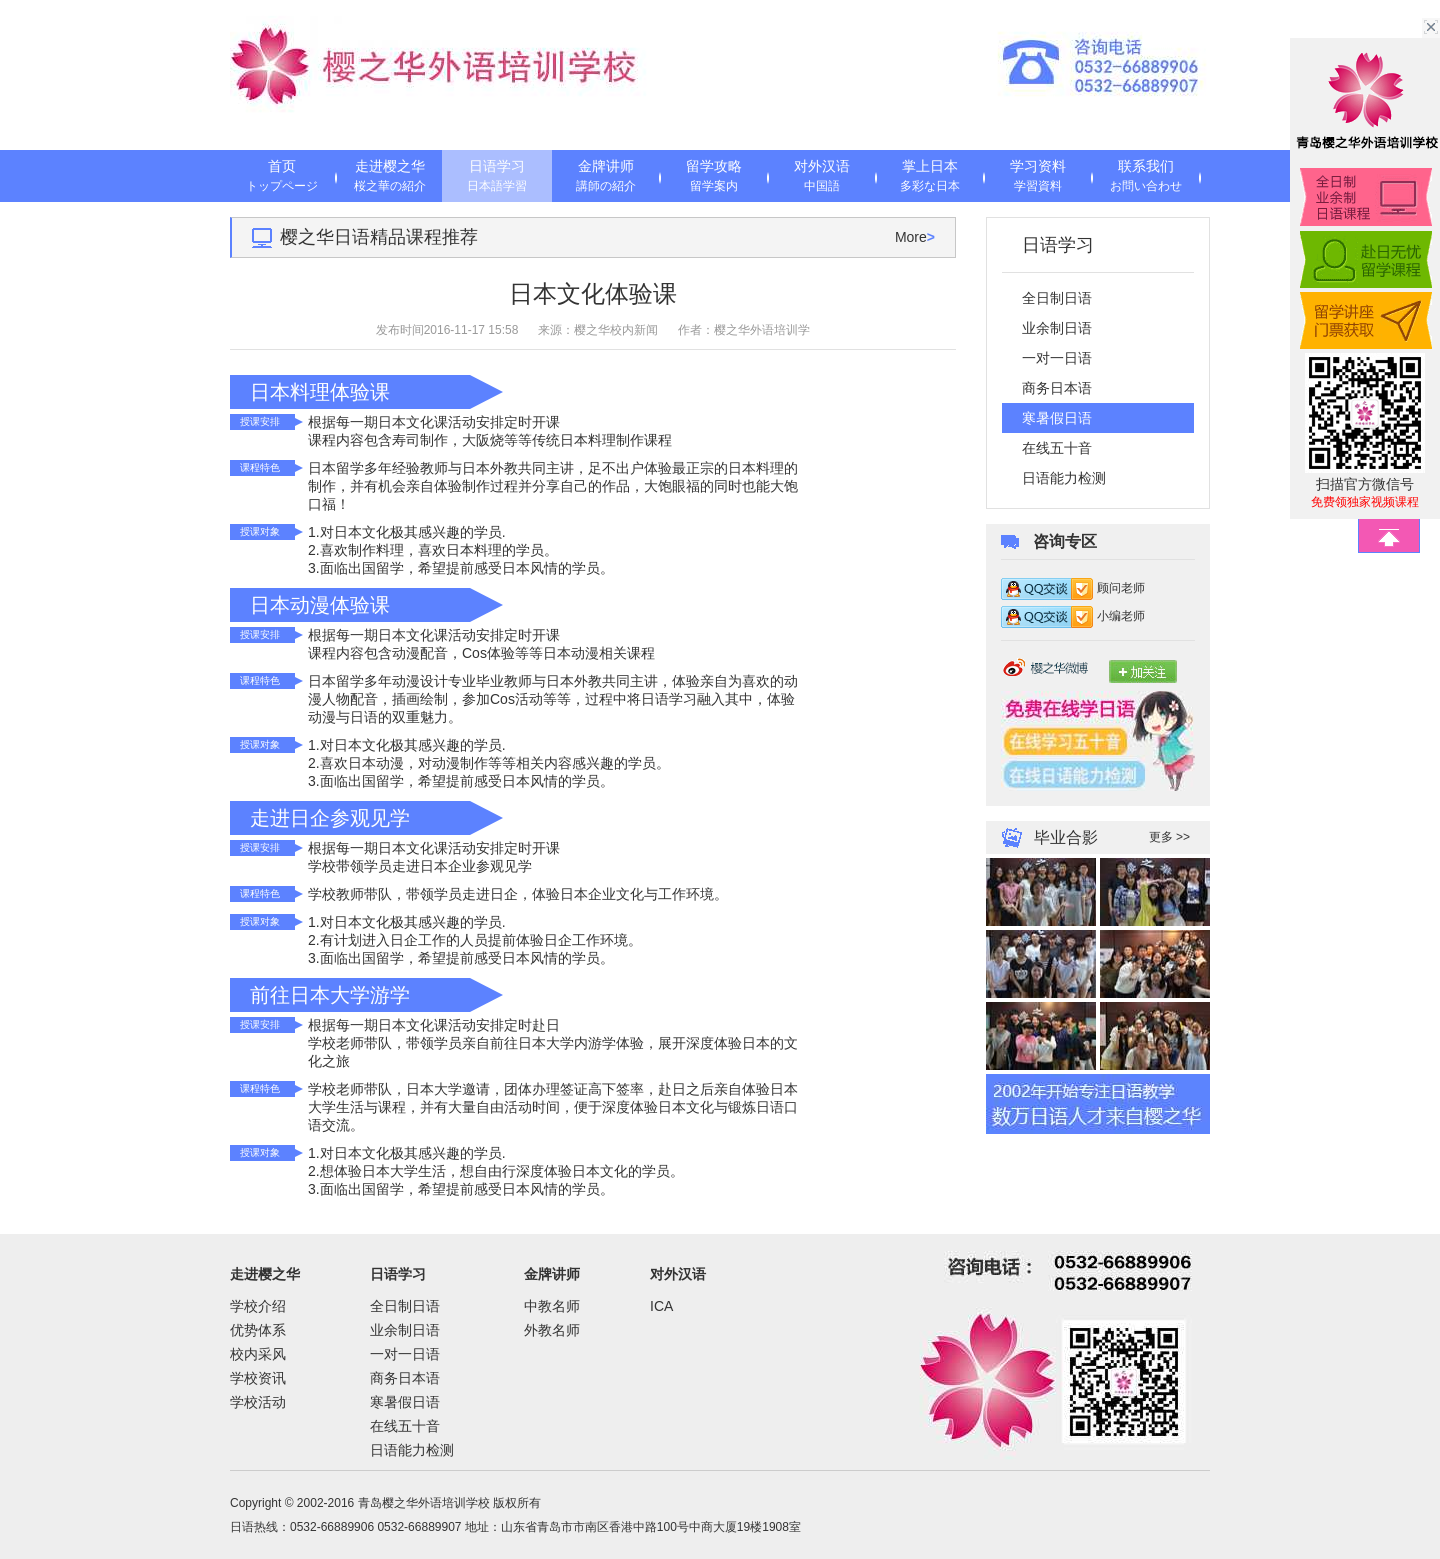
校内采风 (258, 1354)
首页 (282, 177)
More (915, 237)
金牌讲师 (606, 177)
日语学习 (497, 177)
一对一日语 (1057, 358)
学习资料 (1038, 177)
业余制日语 (1057, 328)
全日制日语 (1057, 298)
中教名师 (552, 1306)
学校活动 (258, 1402)
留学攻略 (714, 177)
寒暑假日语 (405, 1402)
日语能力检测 (1064, 478)
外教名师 (552, 1330)
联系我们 (1146, 177)
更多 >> (1169, 837)
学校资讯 (258, 1378)
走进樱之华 (390, 177)
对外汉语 (822, 177)
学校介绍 (258, 1306)
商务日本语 (1057, 388)
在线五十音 (1057, 448)
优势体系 (258, 1330)
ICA (661, 1306)
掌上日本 (930, 177)
